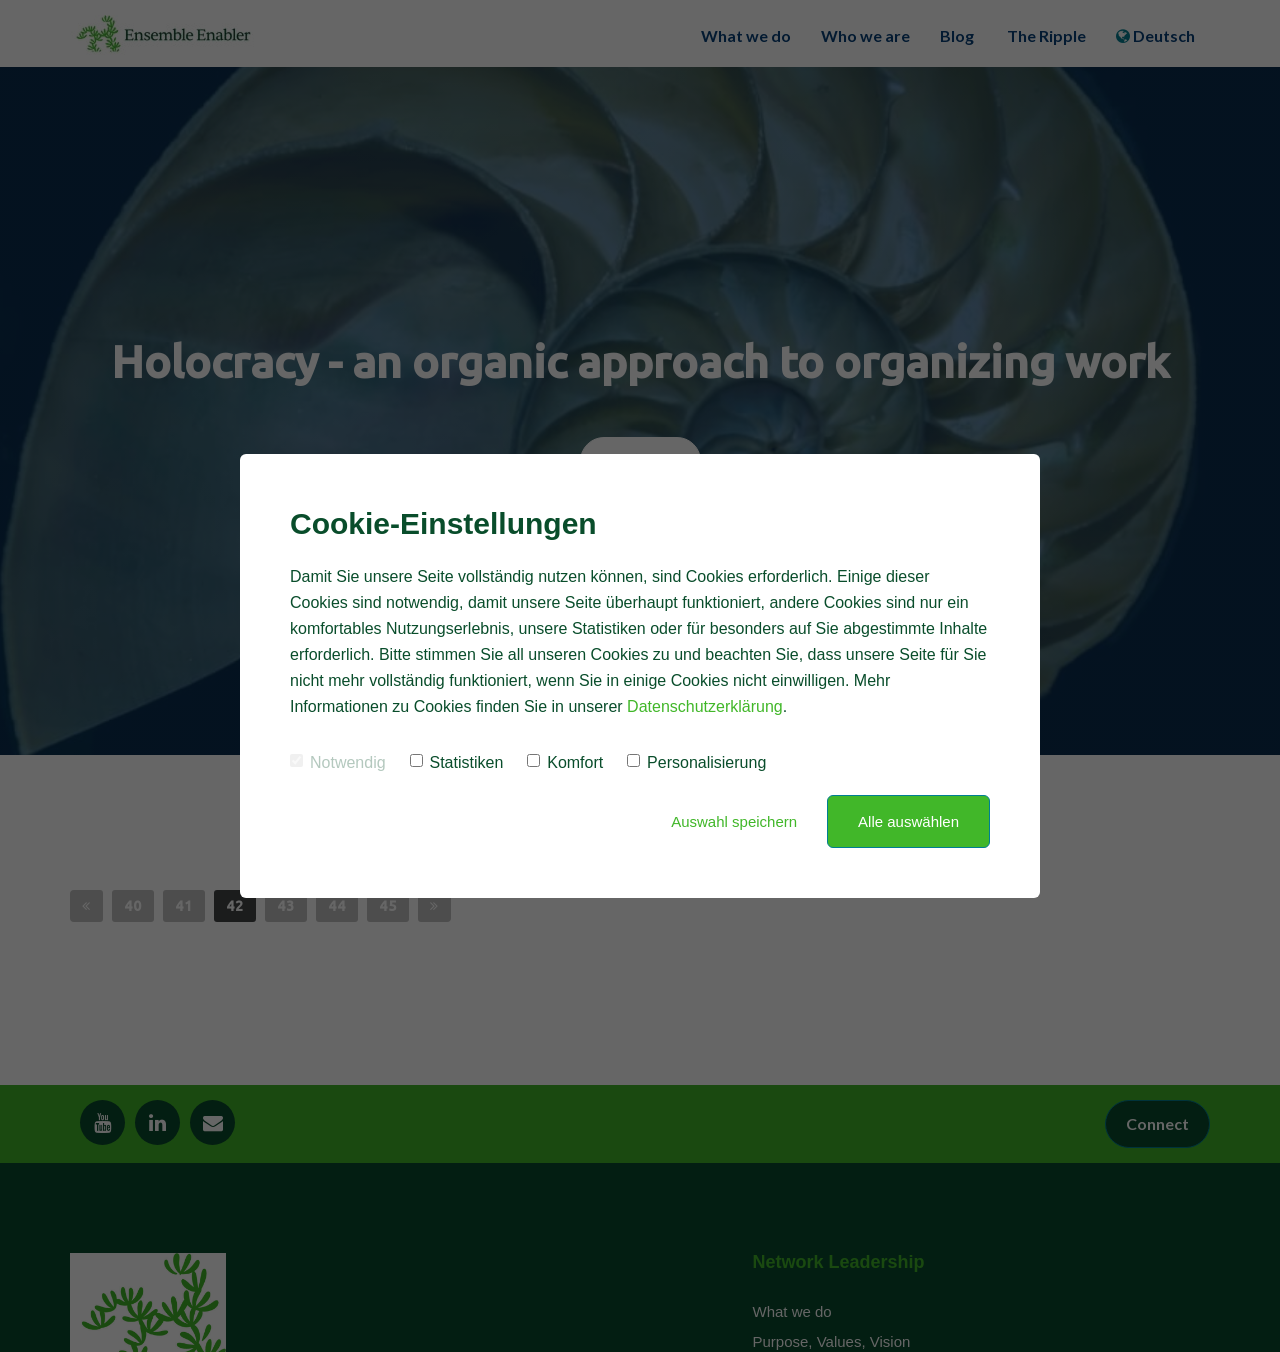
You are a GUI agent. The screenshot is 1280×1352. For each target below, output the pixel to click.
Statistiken (457, 762)
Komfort (565, 762)
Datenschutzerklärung (705, 706)
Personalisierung (696, 762)
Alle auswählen (908, 821)
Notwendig (338, 762)
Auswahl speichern (734, 821)
